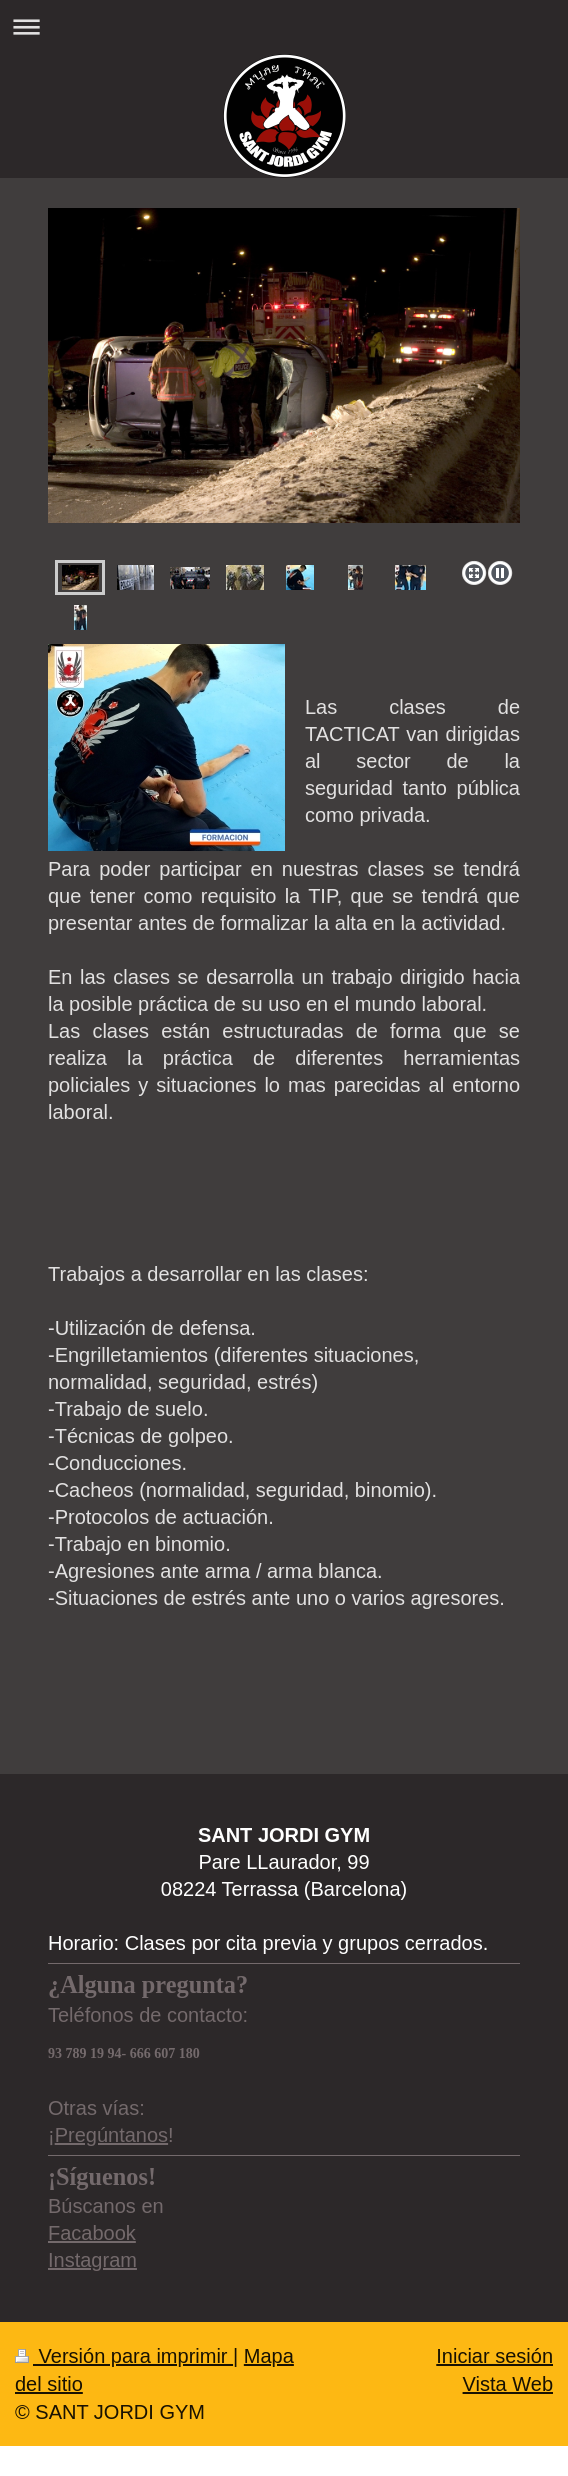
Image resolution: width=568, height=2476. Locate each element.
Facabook (92, 2233)
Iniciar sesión (494, 2356)
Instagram (92, 2260)
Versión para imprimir (124, 2356)
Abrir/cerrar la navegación (284, 26)
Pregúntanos (111, 2135)
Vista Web (508, 2384)
